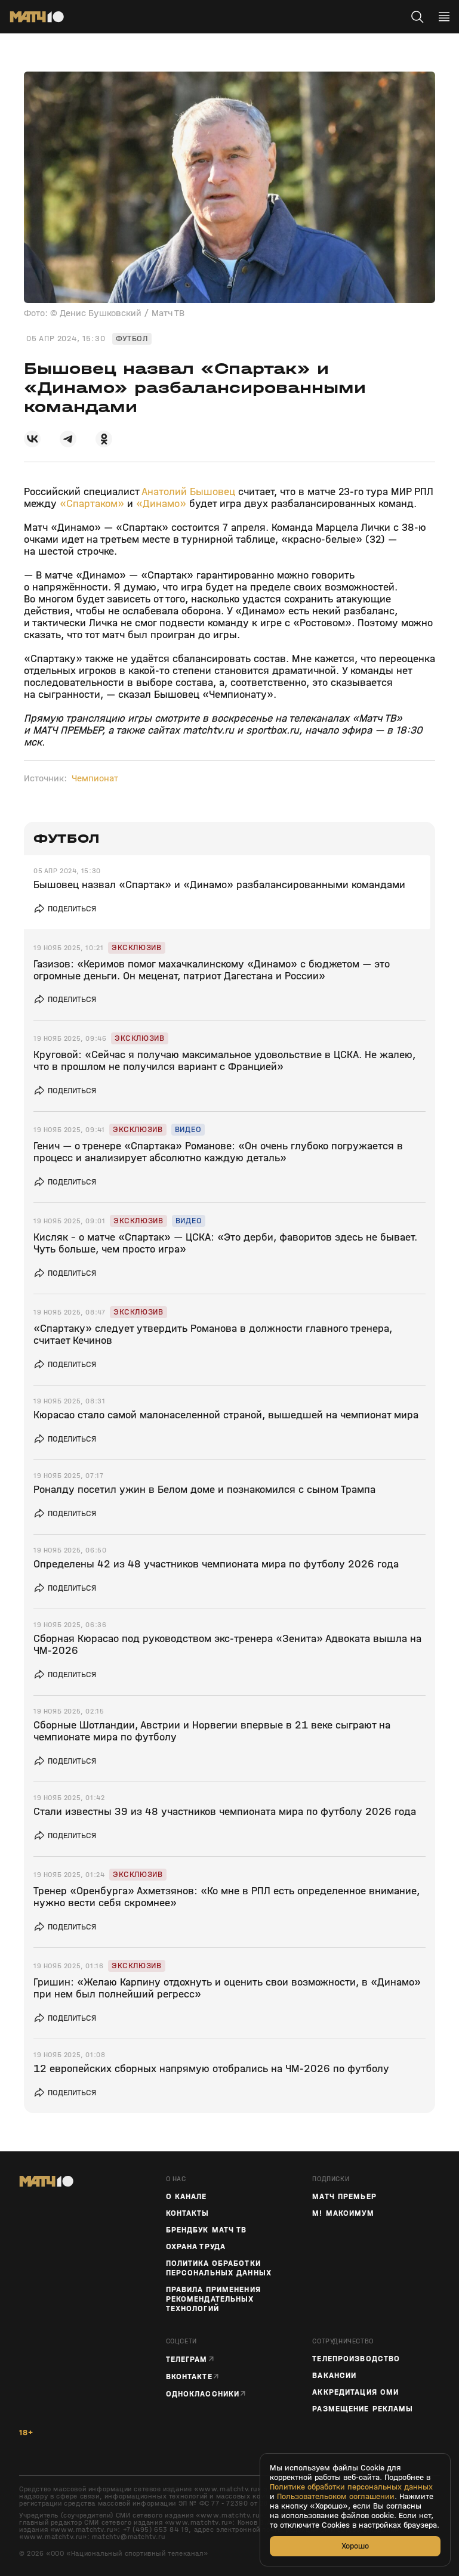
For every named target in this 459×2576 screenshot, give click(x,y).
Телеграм (187, 2359)
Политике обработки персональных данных (351, 2487)
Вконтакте (189, 2376)
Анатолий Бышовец (188, 491)
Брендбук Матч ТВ (206, 2230)
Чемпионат (95, 778)
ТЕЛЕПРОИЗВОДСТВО (356, 2359)
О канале (186, 2196)
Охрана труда (196, 2247)
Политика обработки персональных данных (219, 2268)
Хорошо (355, 2546)
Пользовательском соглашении (336, 2496)
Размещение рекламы (362, 2409)
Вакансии (334, 2375)
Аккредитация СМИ (355, 2392)
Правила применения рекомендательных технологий (213, 2299)
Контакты (188, 2213)
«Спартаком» (92, 503)
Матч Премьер (344, 2196)
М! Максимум (343, 2213)
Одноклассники (203, 2394)
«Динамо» (161, 503)
